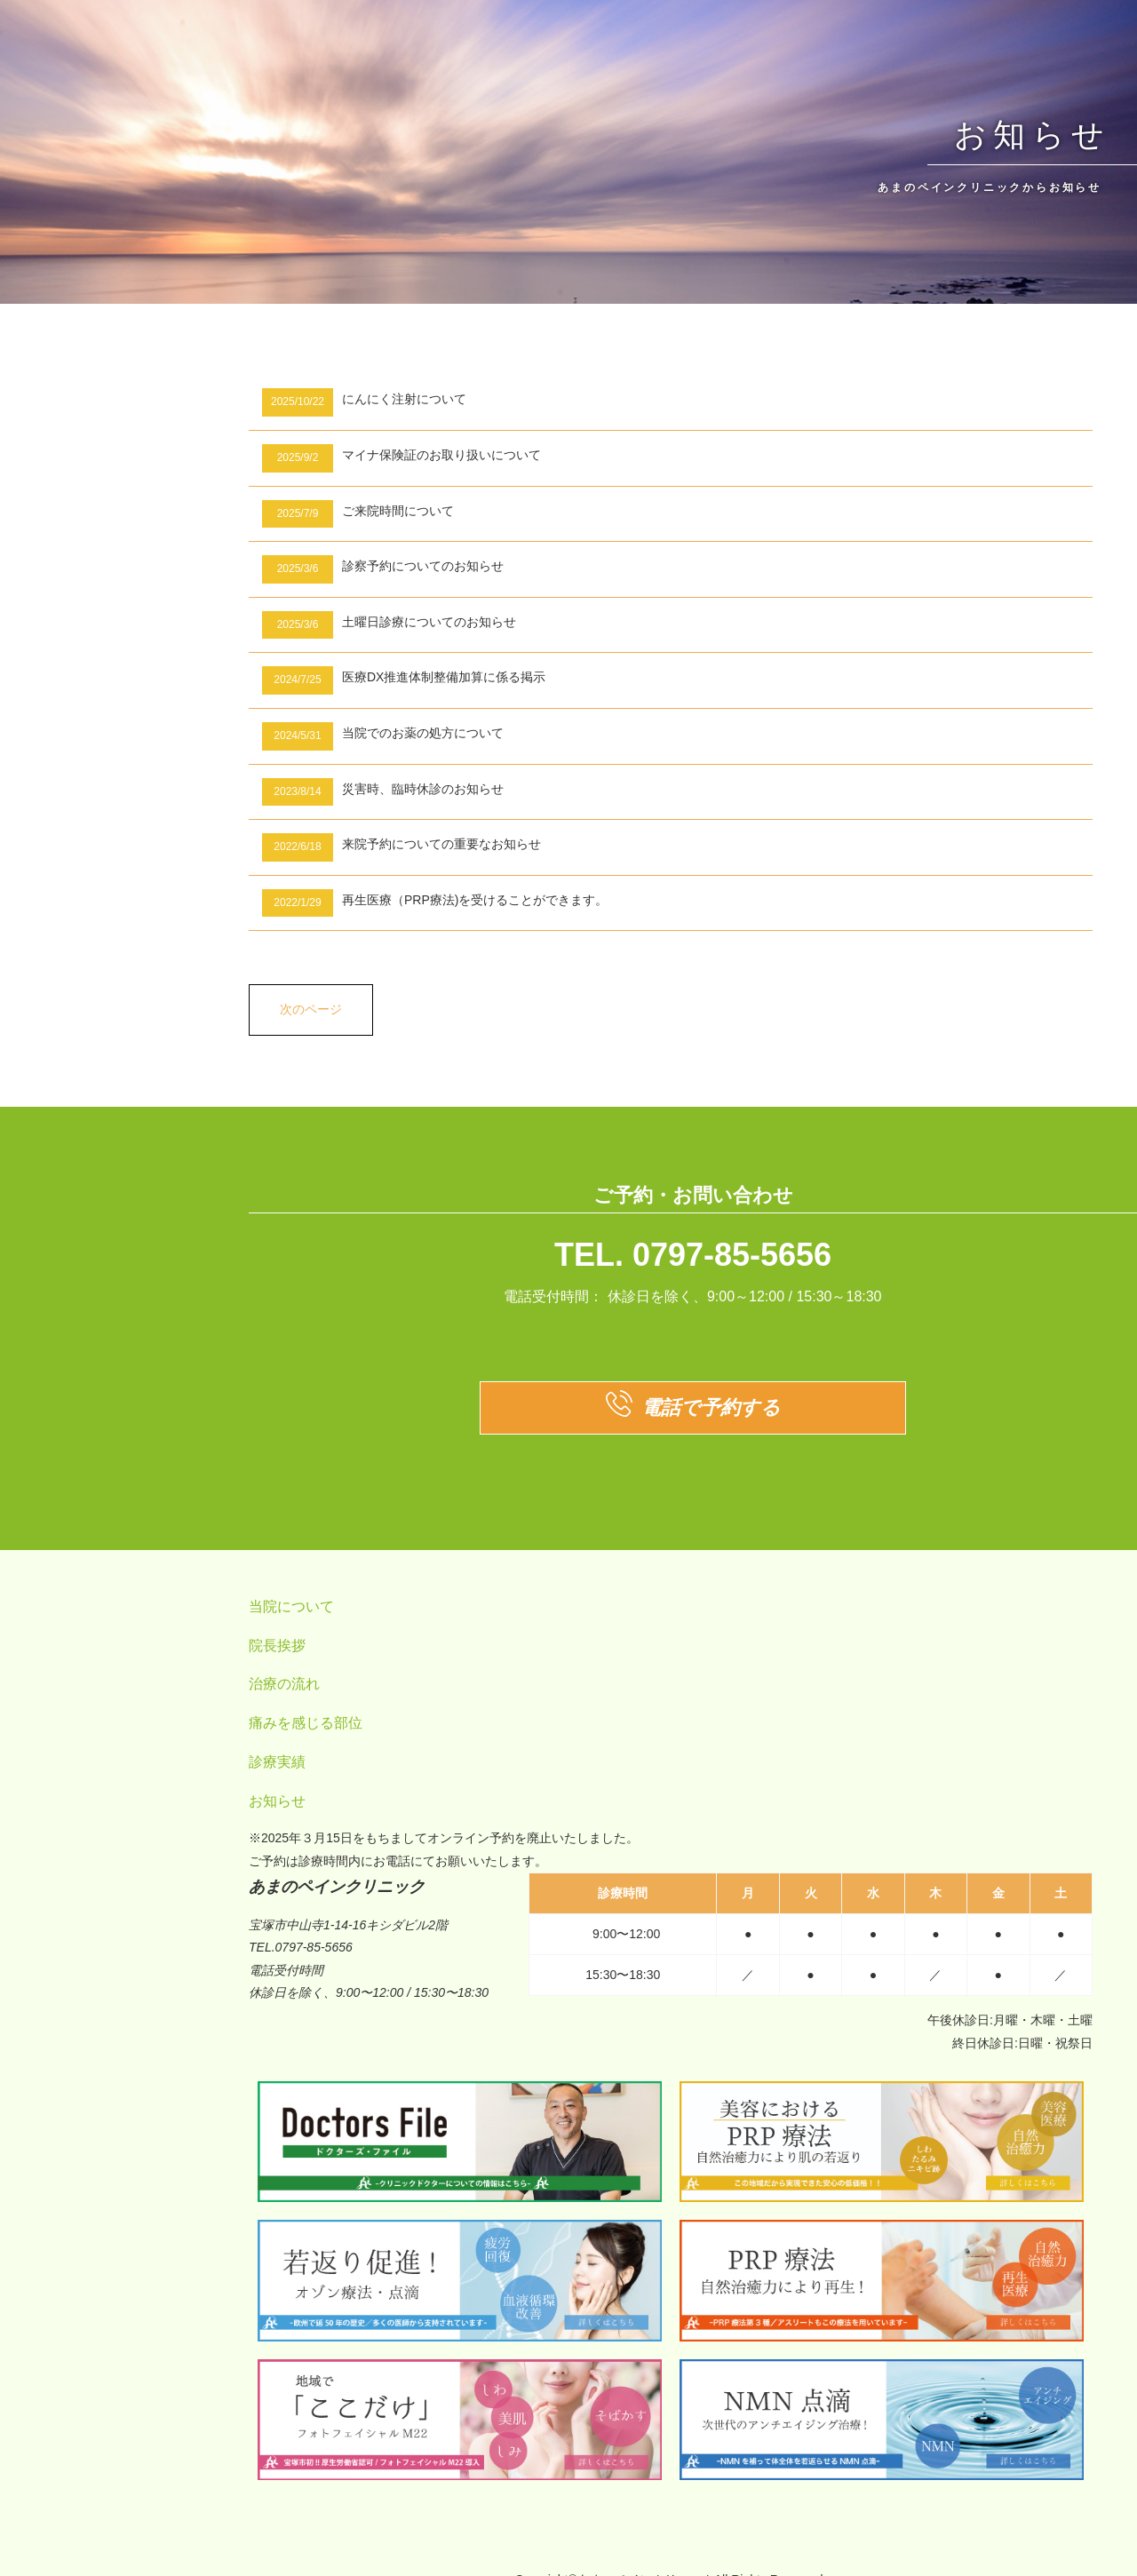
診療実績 (277, 1761)
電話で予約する (693, 1408)
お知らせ (277, 1801)
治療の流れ (284, 1683)
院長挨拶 (277, 1645)
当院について (291, 1606)
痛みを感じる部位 (305, 1722)
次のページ (311, 1009)
